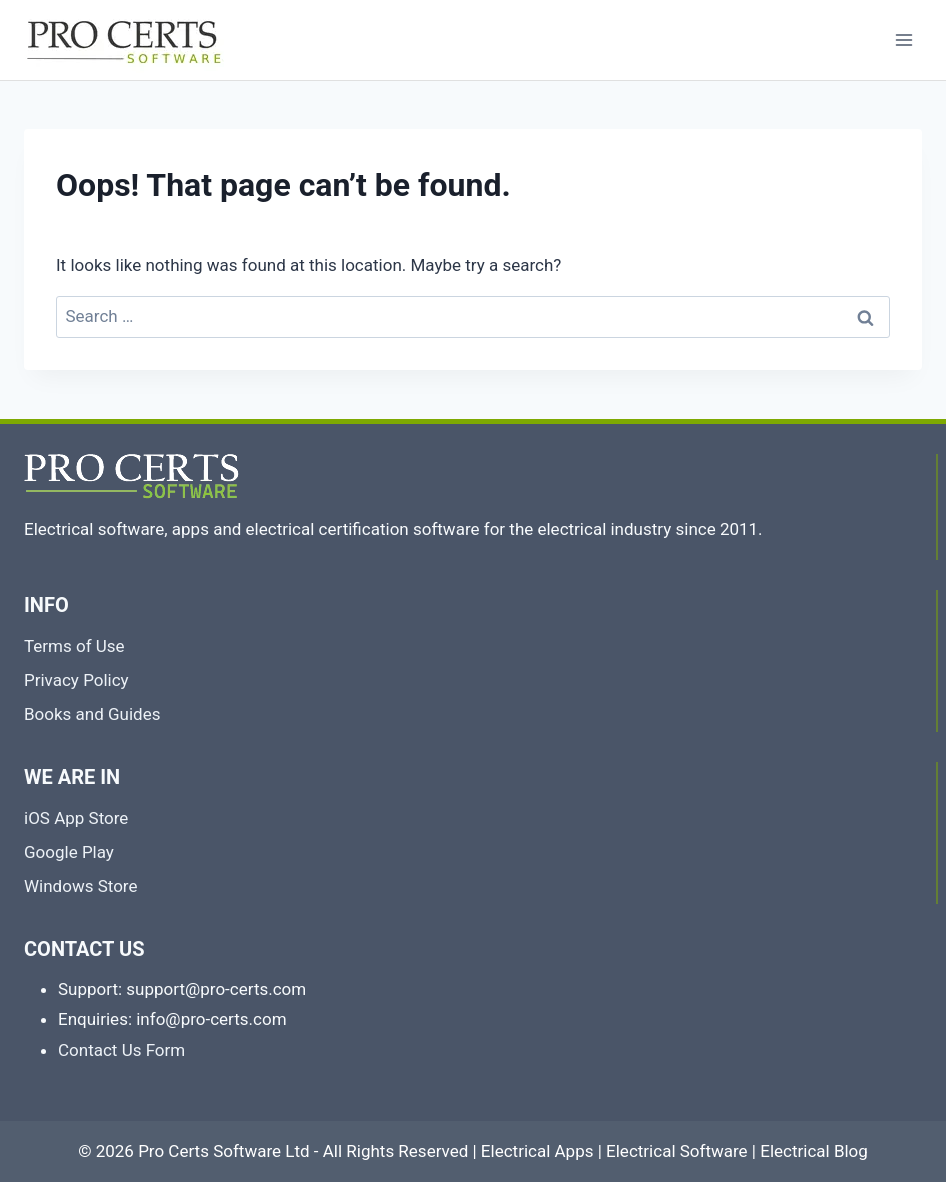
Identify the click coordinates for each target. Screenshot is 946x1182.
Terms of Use (74, 646)
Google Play (69, 852)
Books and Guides (92, 714)
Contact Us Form (121, 1050)
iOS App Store (76, 818)
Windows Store (80, 886)
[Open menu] (903, 39)
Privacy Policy (76, 680)
